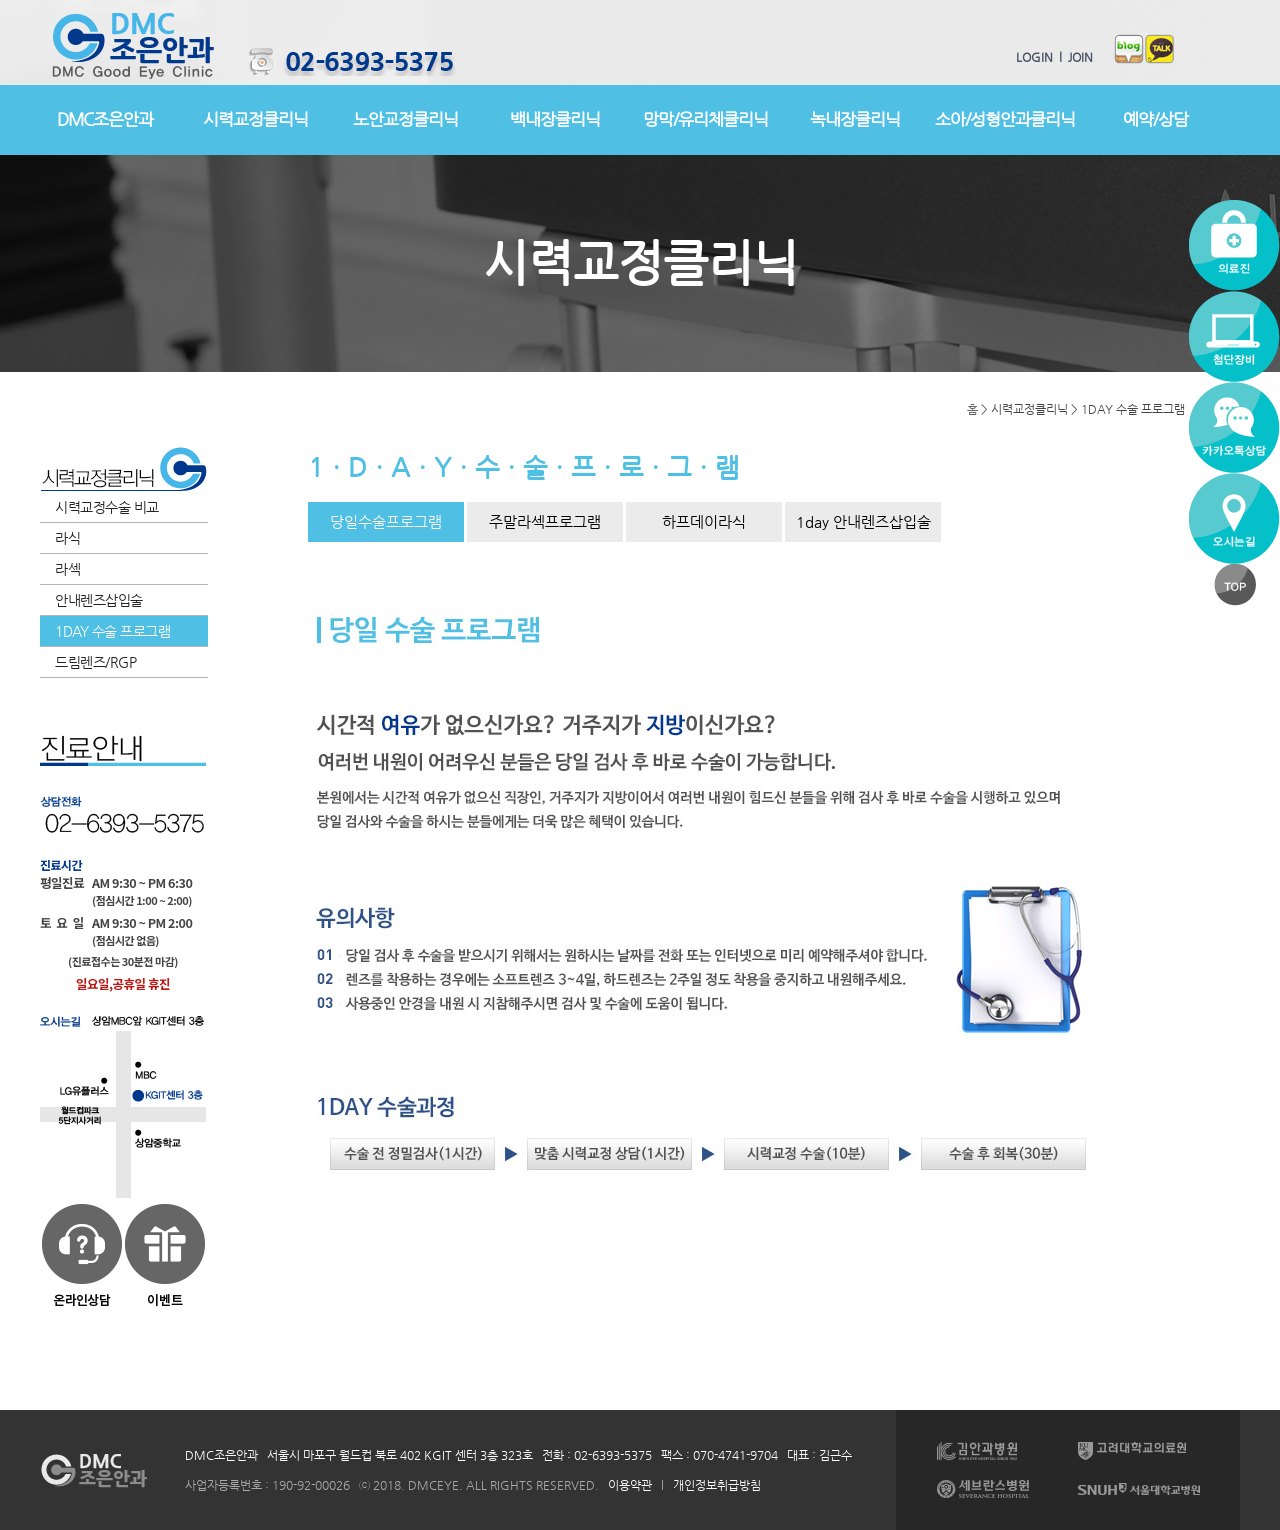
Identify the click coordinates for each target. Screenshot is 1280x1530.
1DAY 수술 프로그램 (112, 631)
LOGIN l (1039, 57)
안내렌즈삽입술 (99, 600)
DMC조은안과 (105, 119)
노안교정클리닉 (405, 119)
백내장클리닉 (555, 119)
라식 (67, 538)
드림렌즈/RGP (95, 662)
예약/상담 (1155, 119)
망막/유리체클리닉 (705, 119)
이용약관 (630, 1485)
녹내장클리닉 (855, 119)
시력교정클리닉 (255, 119)
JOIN (1077, 57)
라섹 (67, 569)
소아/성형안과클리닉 (1005, 119)
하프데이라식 (704, 521)
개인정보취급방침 (717, 1485)
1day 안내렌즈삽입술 (863, 521)
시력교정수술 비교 (107, 507)
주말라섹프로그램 (545, 521)
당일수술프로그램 (386, 521)
